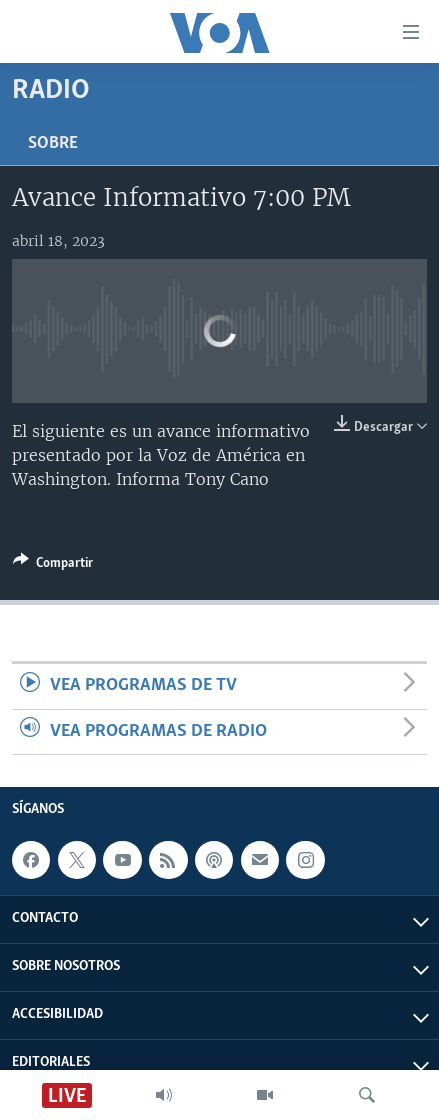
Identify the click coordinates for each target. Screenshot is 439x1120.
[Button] (53, 566)
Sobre (53, 143)
